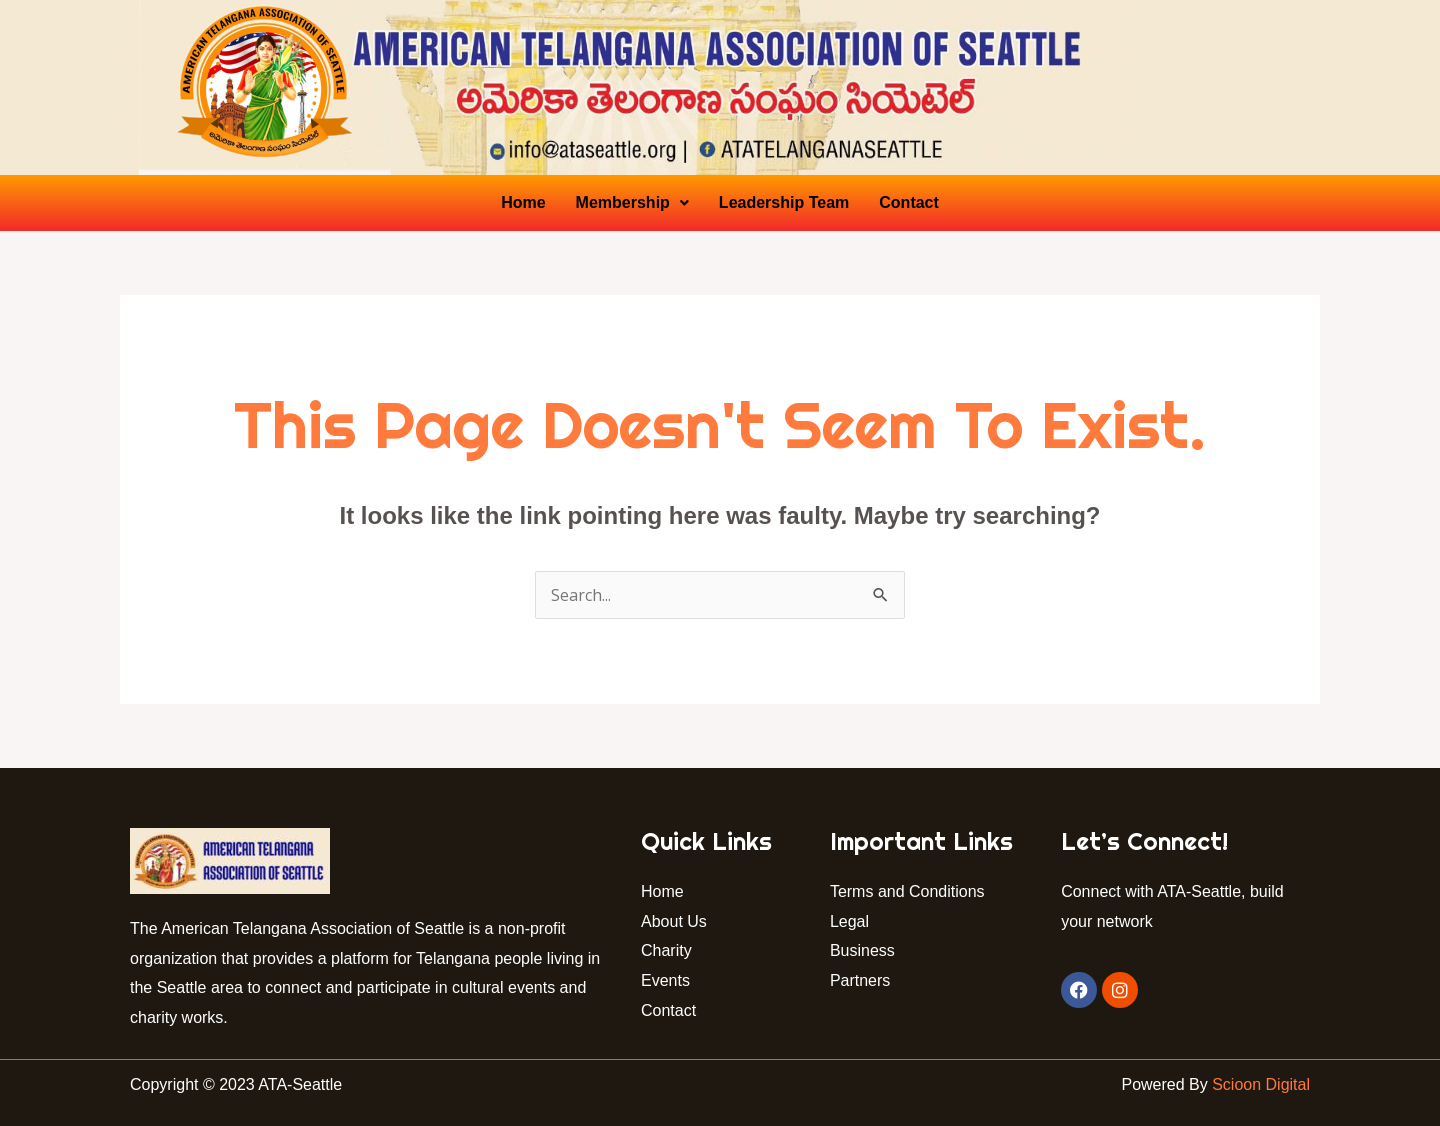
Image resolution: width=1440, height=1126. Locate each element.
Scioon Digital (1261, 1084)
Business (862, 950)
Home (523, 202)
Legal (849, 921)
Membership (632, 202)
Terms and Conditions (907, 891)
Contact (909, 202)
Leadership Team (784, 202)
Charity (666, 950)
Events (665, 980)
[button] (632, 203)
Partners (862, 980)
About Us (674, 921)
